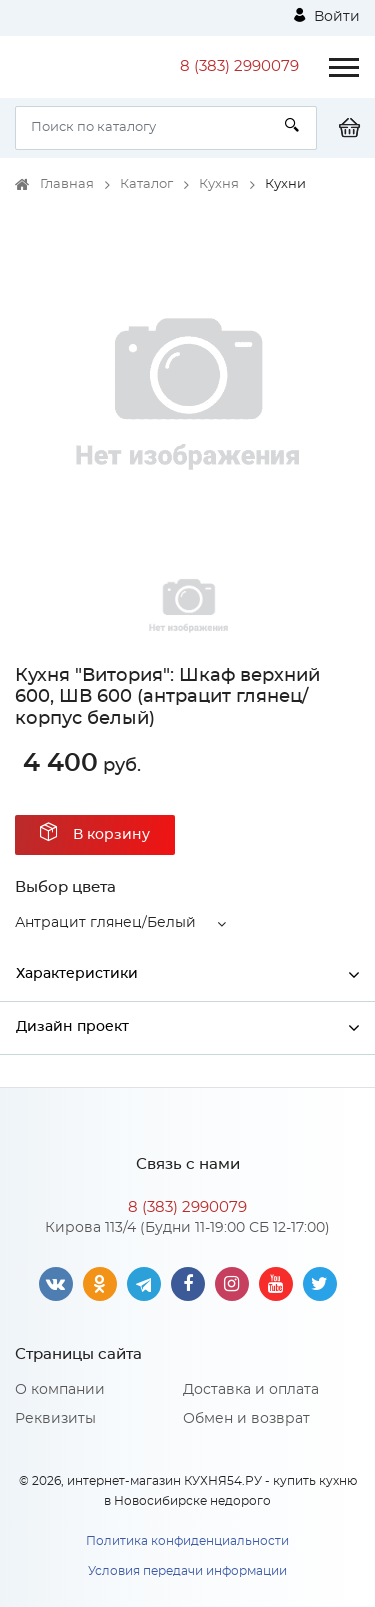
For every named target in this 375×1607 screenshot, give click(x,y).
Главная (67, 184)
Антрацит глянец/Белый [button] (105, 923)
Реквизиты (55, 1419)
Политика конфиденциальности (187, 1541)
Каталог (146, 184)
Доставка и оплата (251, 1390)
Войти (327, 16)
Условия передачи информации (187, 1571)
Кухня (219, 184)
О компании (60, 1390)
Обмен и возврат (246, 1419)
